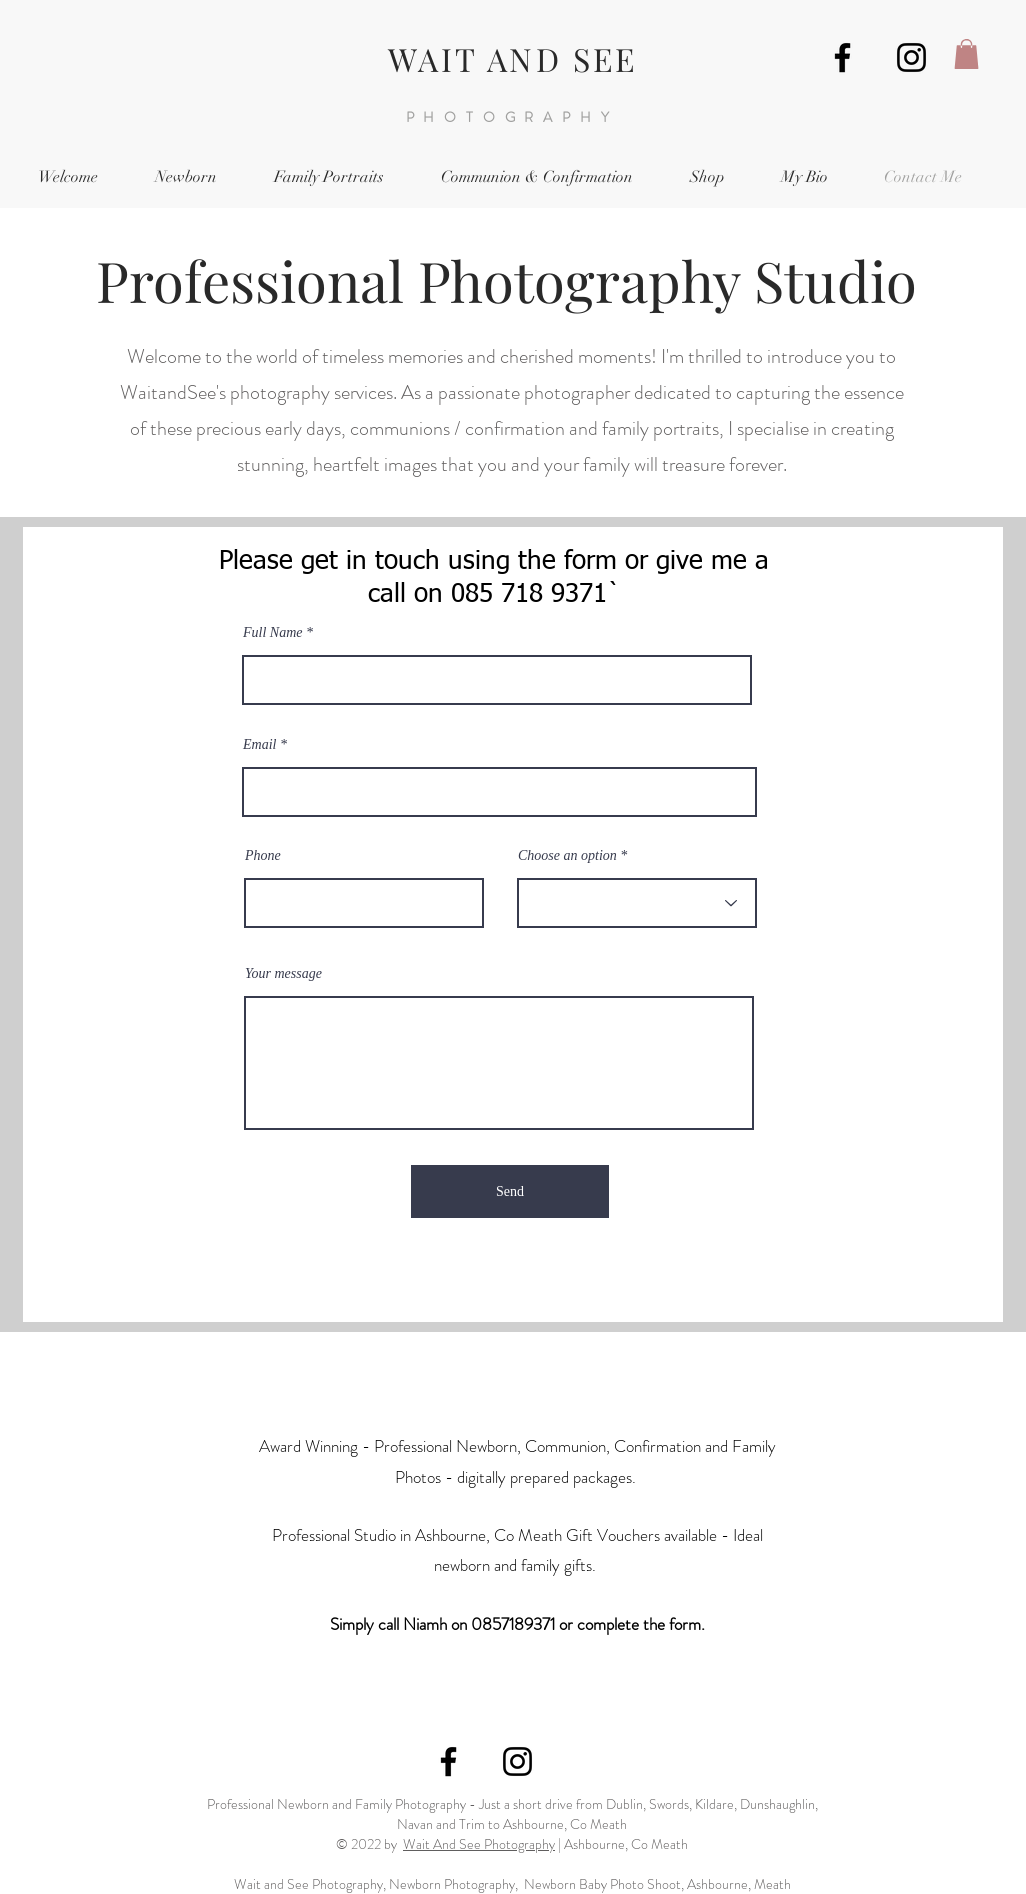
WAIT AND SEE (512, 58)
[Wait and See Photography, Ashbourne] (842, 57)
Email (259, 745)
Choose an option (567, 856)
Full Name (273, 633)
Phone (263, 856)
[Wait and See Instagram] (911, 57)
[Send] (510, 1191)
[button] (966, 54)
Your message (283, 974)
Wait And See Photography (479, 1844)
